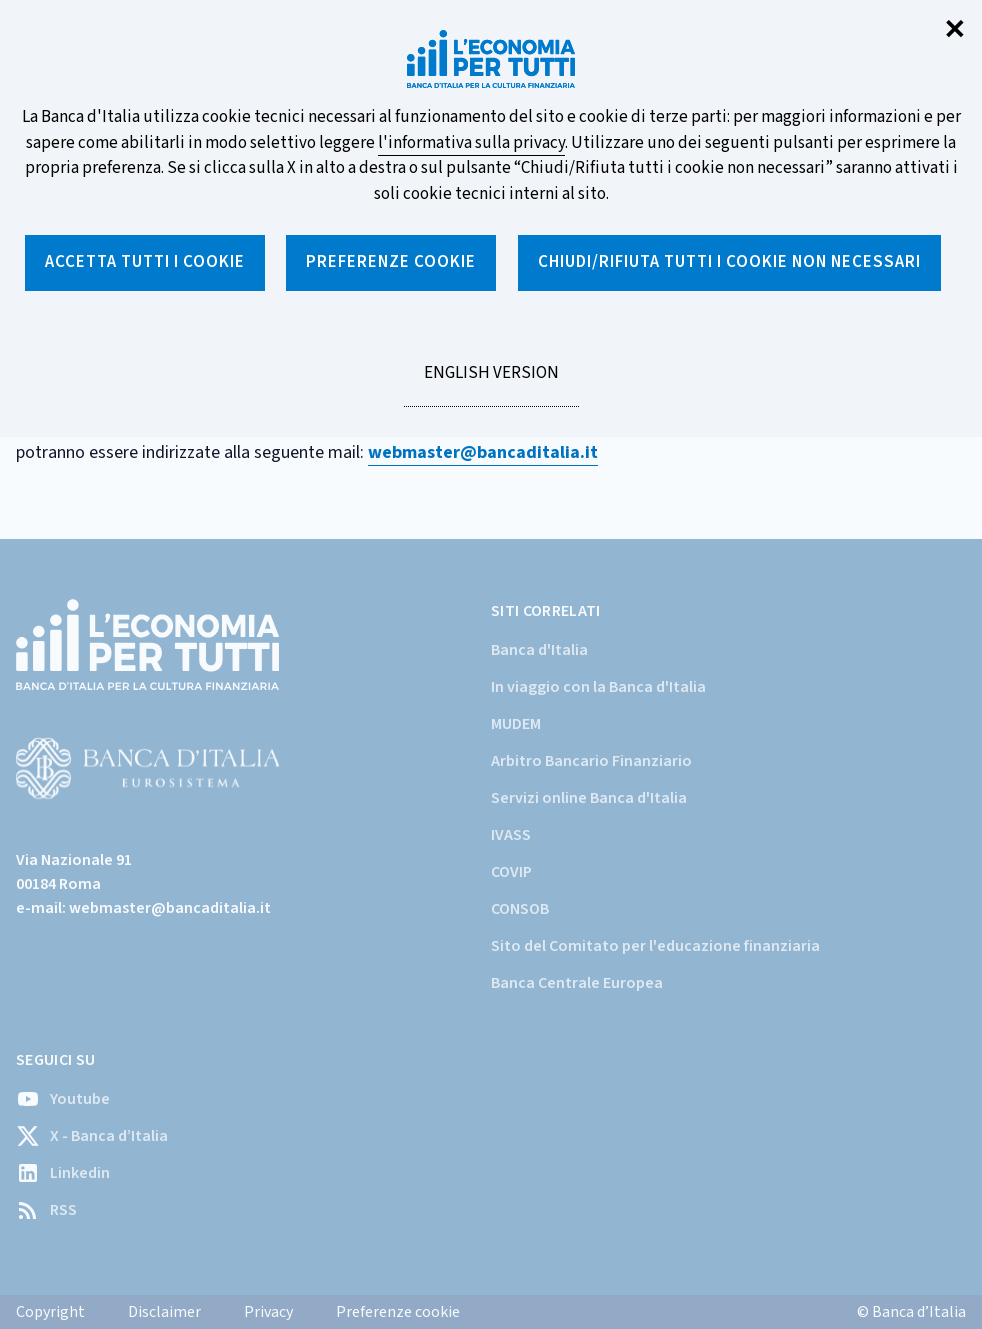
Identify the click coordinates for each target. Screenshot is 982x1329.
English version (491, 384)
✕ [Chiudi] (955, 30)
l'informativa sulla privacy (471, 143)
